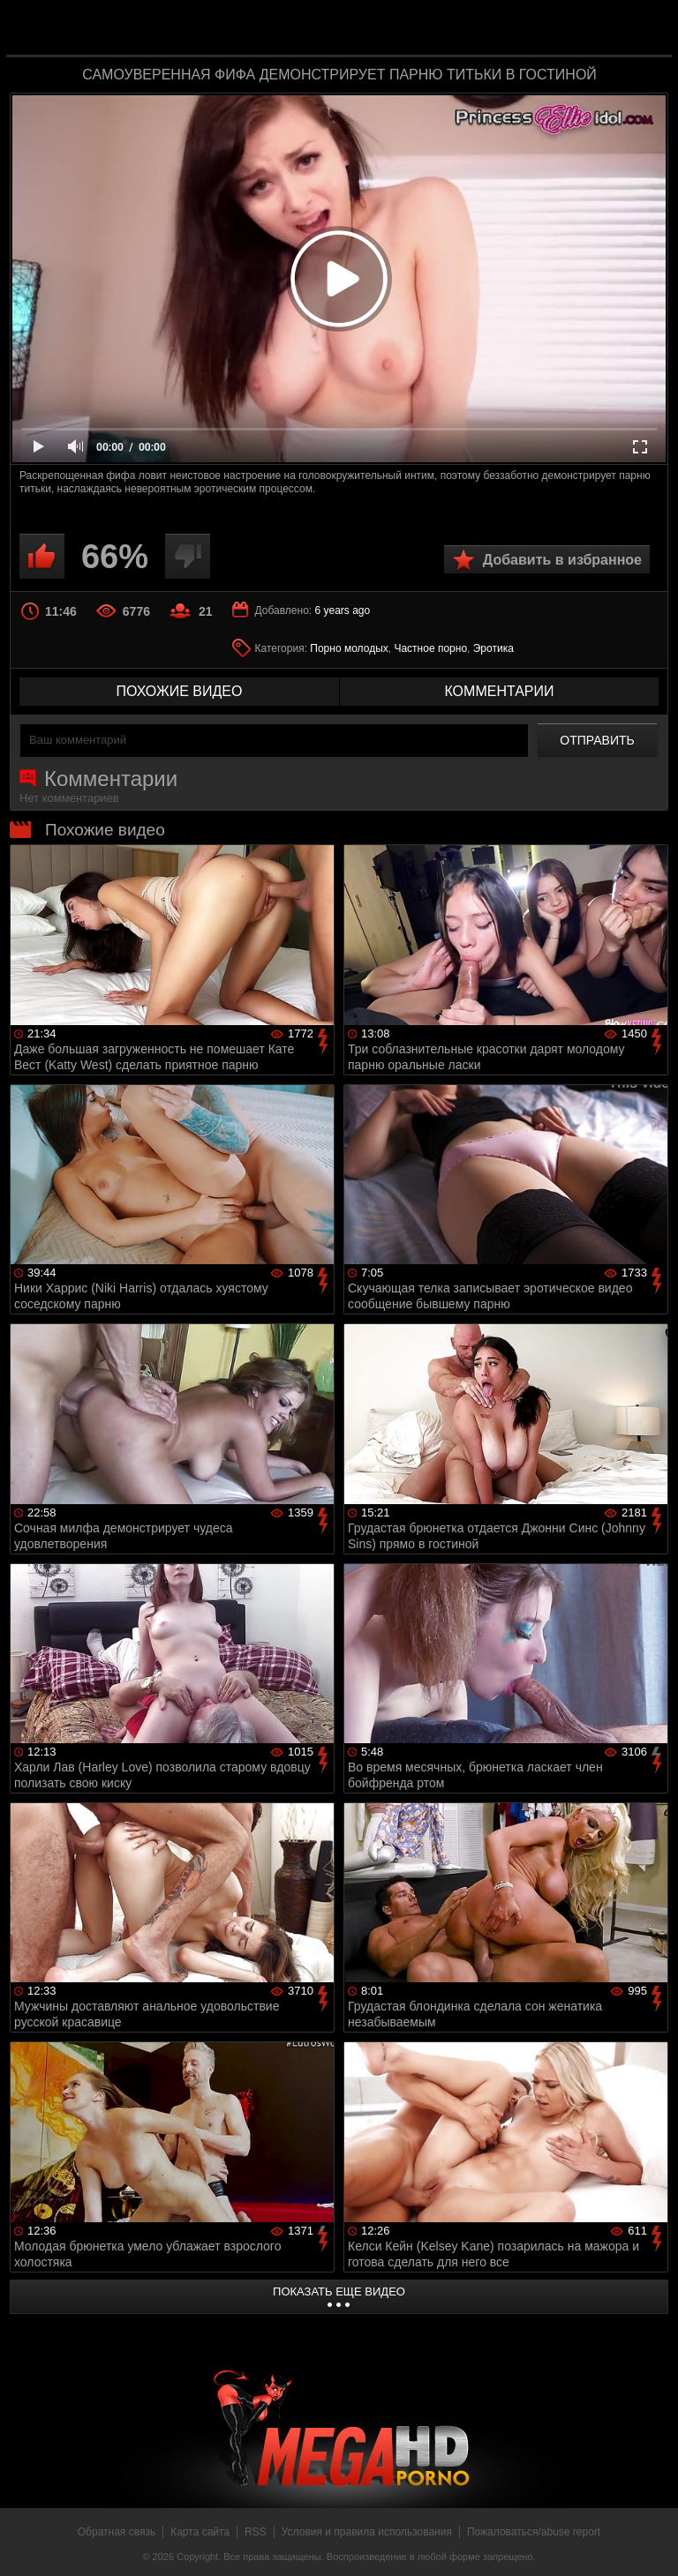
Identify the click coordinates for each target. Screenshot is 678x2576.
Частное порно (430, 648)
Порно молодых (349, 648)
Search (646, 29)
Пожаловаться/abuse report (533, 2532)
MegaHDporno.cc (374, 29)
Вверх (651, 2543)
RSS (256, 2532)
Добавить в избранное (562, 559)
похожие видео (180, 691)
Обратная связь (116, 2532)
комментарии (499, 691)
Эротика (493, 648)
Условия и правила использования (367, 2532)
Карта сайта (200, 2532)
